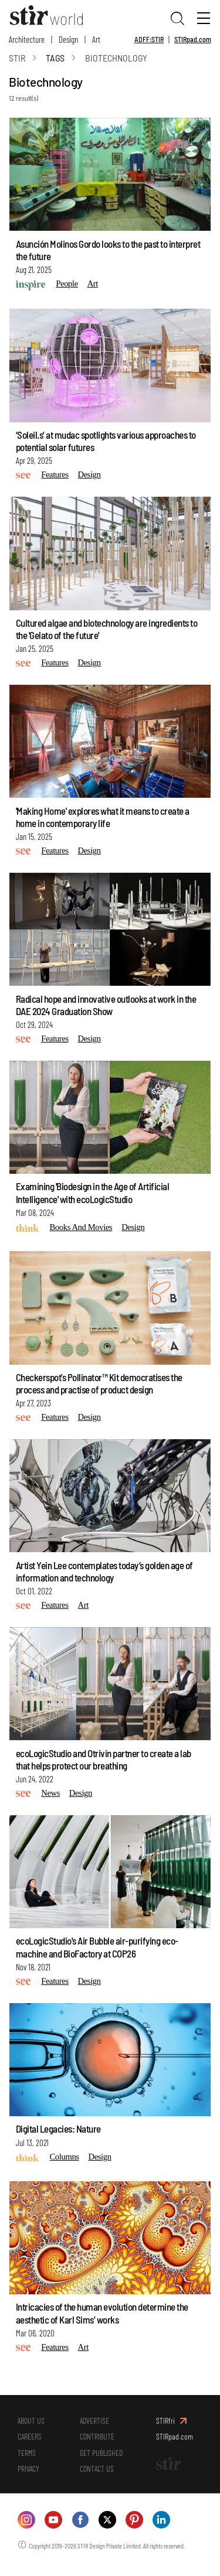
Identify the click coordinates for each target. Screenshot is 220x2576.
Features (55, 476)
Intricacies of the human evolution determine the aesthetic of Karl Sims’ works (102, 2315)
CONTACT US (98, 2476)
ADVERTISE (95, 2423)
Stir (17, 59)
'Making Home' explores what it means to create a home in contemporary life (102, 819)
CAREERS (31, 2441)
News (50, 1794)
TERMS (27, 2459)
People (67, 285)
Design (68, 39)
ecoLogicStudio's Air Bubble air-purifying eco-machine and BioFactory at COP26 (97, 1949)
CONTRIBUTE (98, 2441)
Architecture (27, 39)
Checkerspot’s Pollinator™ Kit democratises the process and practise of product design (99, 1385)
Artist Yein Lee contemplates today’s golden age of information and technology (104, 1573)
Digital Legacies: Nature (58, 2131)
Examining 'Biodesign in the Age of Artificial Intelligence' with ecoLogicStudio (93, 1195)
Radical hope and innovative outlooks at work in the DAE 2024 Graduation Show (106, 1007)
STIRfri (165, 2423)
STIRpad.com (192, 39)
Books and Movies (80, 1229)
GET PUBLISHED (103, 2459)
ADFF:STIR (149, 39)
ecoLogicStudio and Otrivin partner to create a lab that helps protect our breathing (103, 1761)
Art (96, 39)
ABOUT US (32, 2423)
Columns (64, 2159)
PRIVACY (30, 2476)
